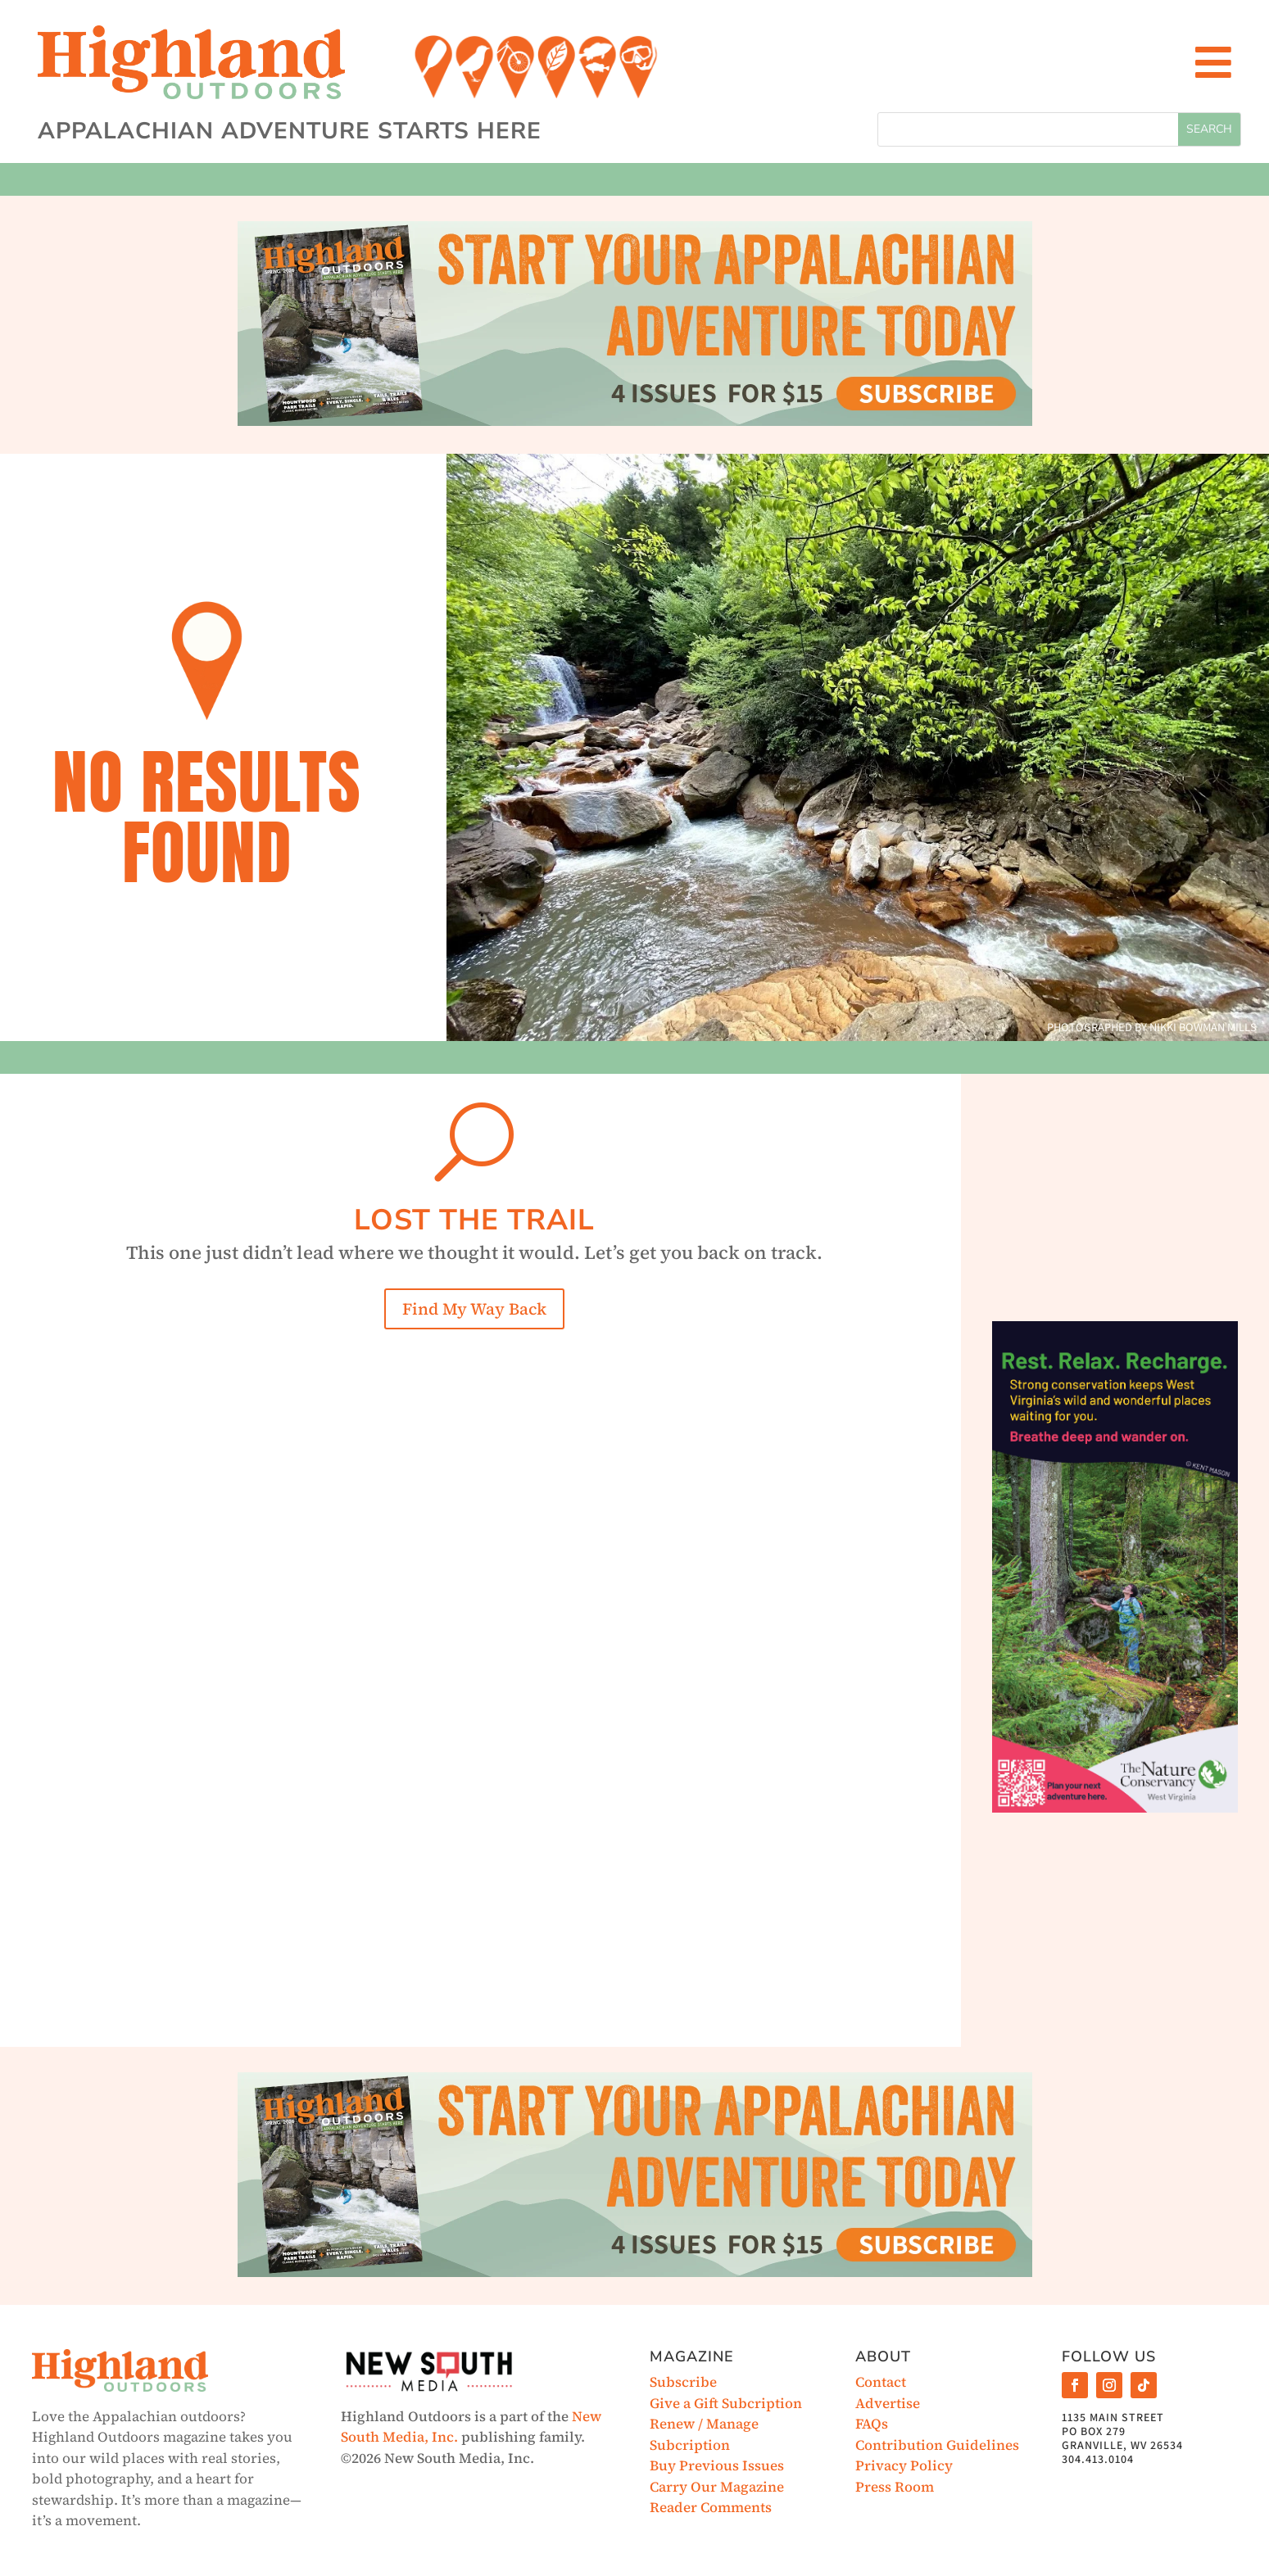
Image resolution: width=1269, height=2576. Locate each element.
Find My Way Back (474, 1308)
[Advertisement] (1115, 1191)
